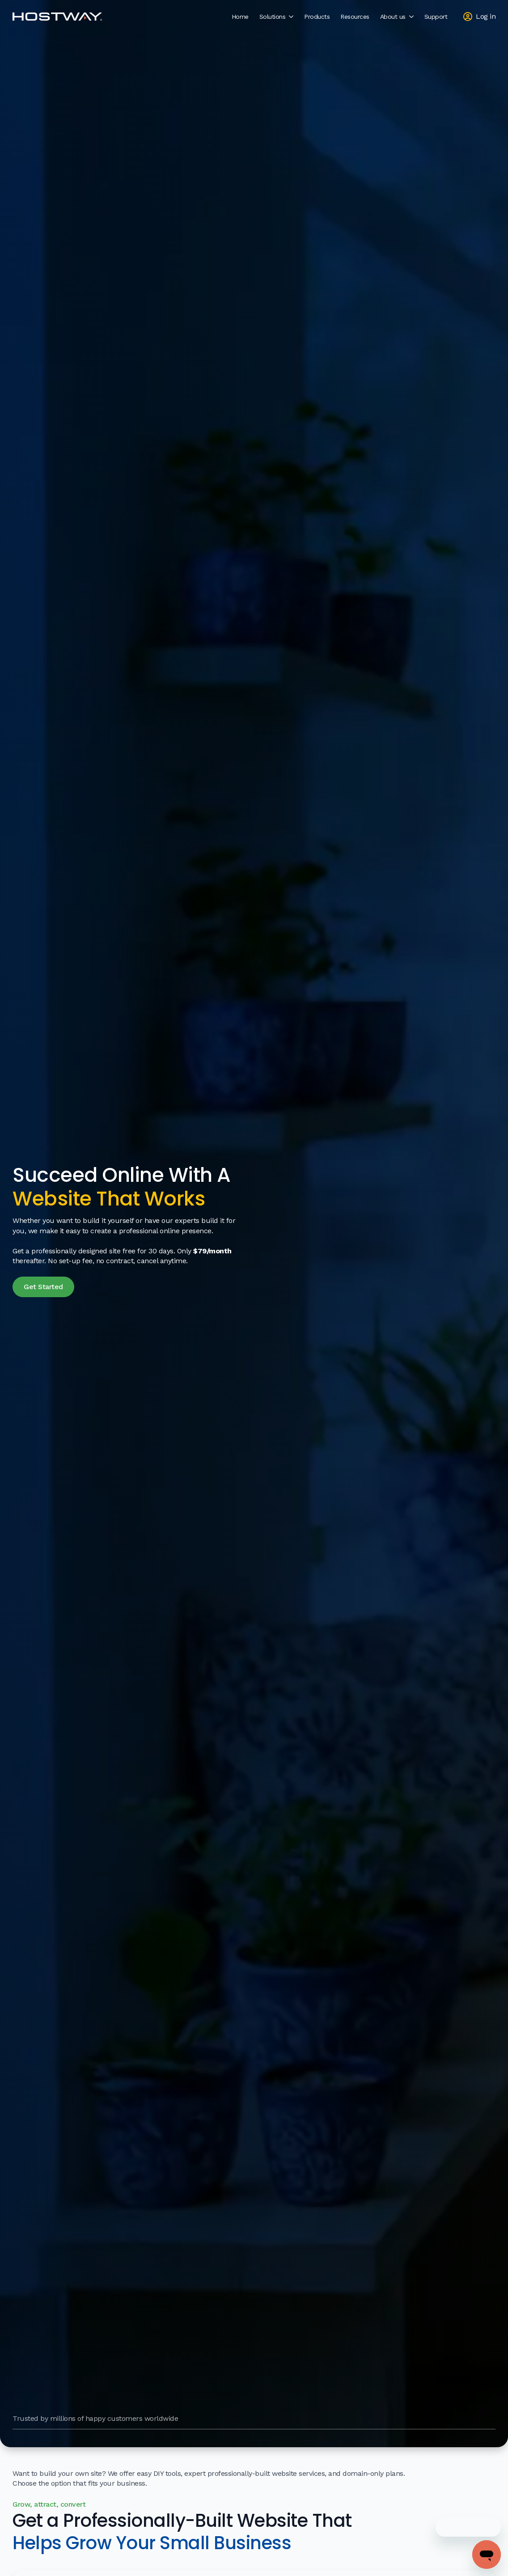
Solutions (272, 16)
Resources (354, 16)
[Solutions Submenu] (292, 16)
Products (317, 16)
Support (436, 16)
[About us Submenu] (412, 16)
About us (393, 16)
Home (240, 16)
